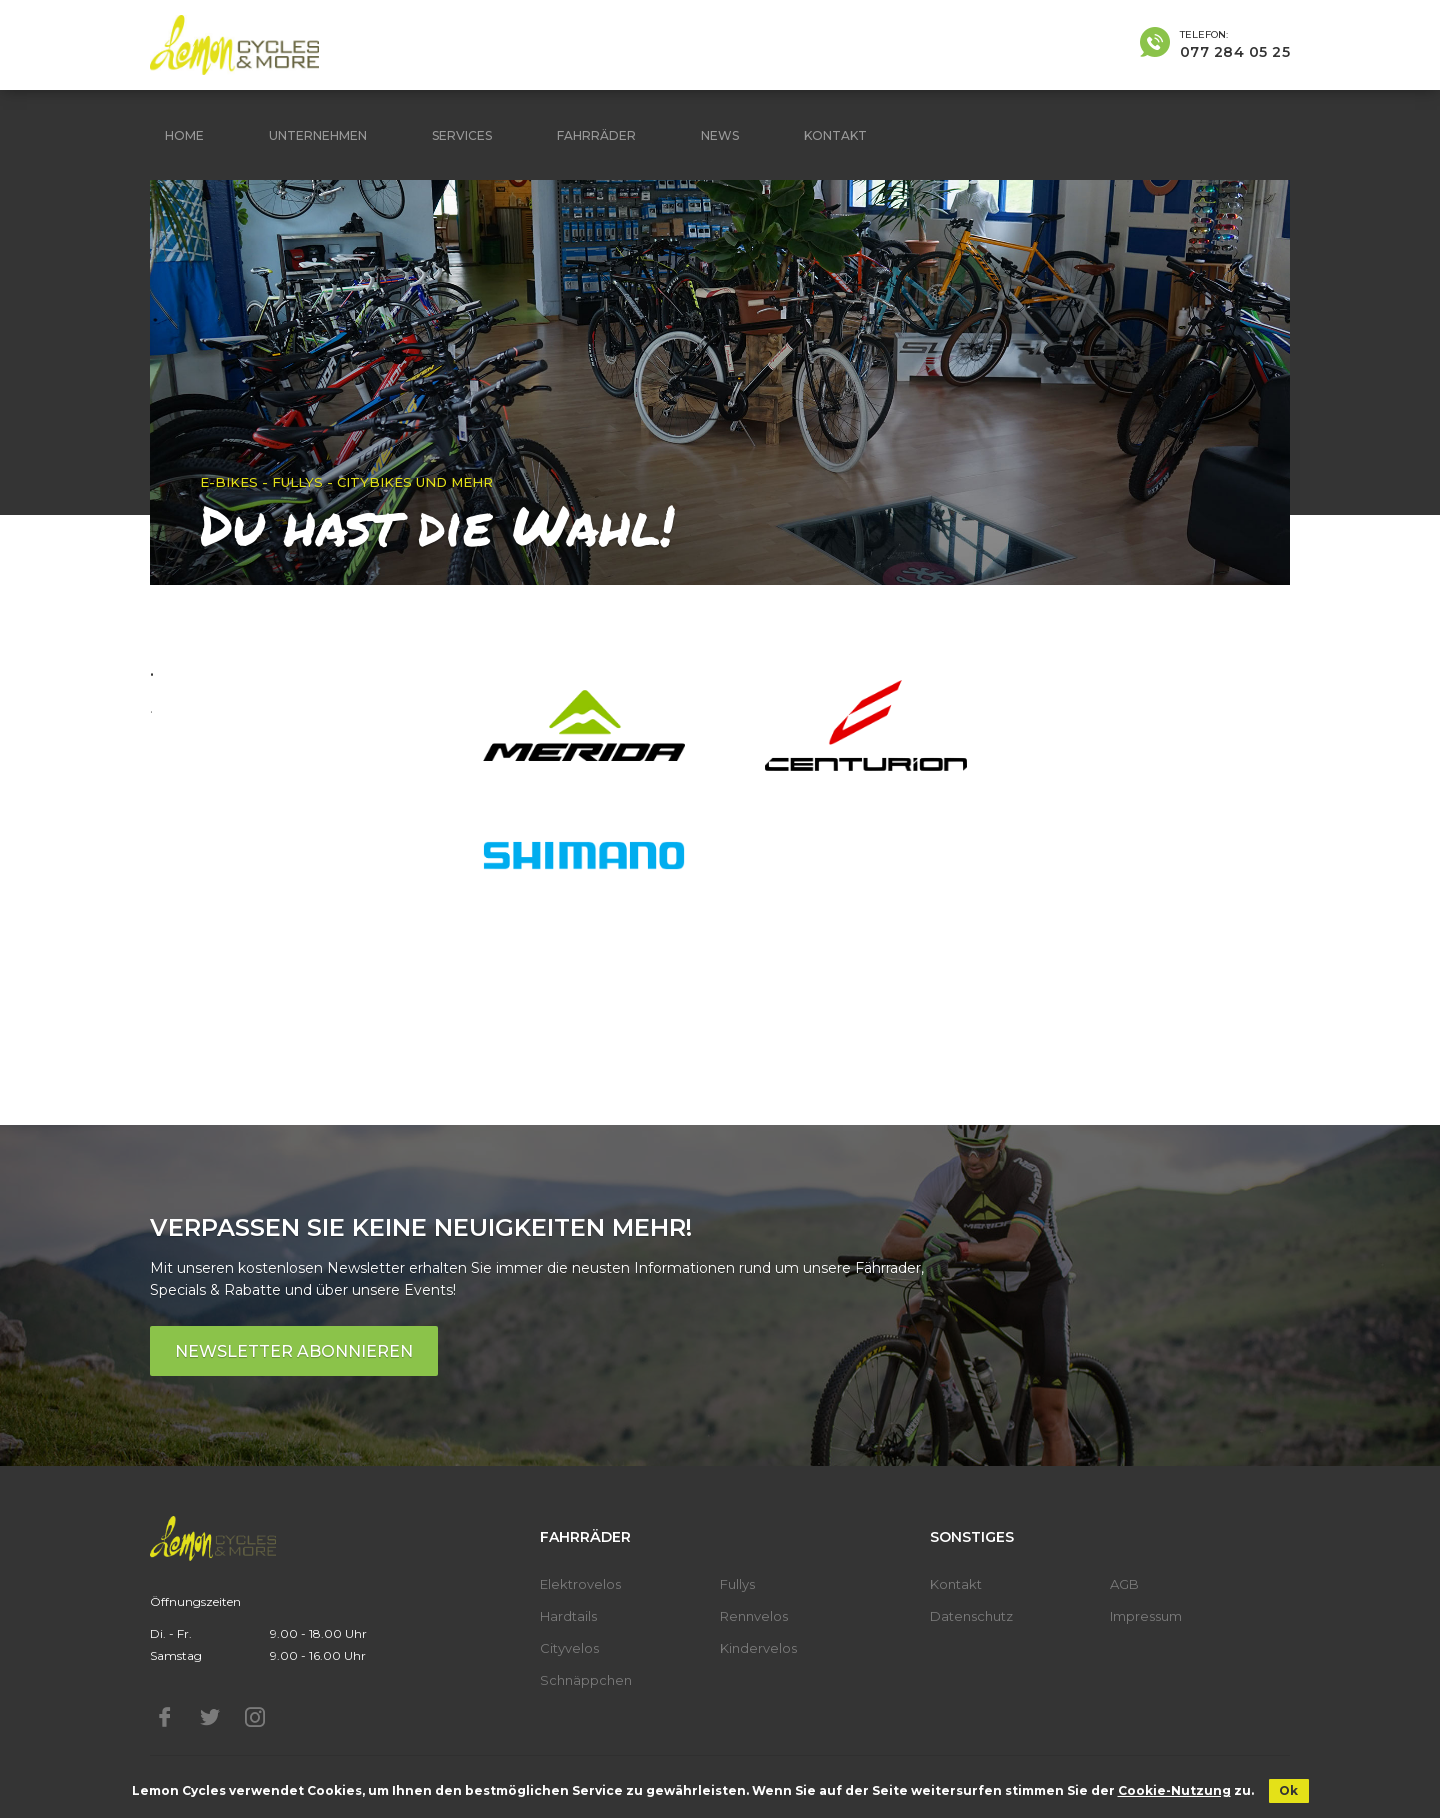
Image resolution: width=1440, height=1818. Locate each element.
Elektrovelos (580, 1584)
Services (462, 135)
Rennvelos (754, 1616)
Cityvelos (569, 1648)
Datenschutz (971, 1616)
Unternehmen (318, 135)
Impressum (1146, 1616)
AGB (1124, 1584)
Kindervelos (758, 1648)
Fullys (737, 1584)
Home (184, 135)
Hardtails (568, 1616)
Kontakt (835, 135)
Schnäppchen (586, 1680)
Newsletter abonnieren (294, 1351)
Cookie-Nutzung (1174, 1790)
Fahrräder (596, 135)
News (720, 135)
